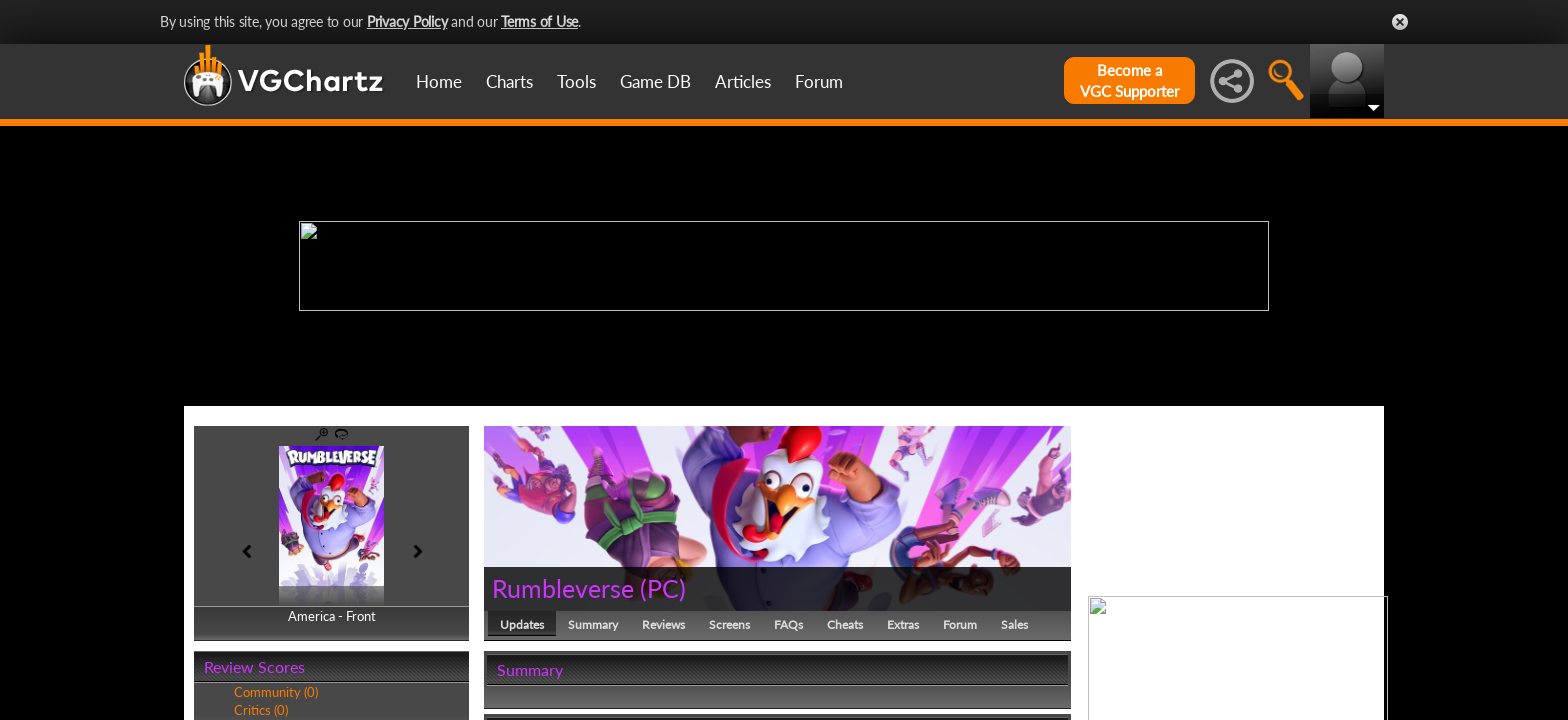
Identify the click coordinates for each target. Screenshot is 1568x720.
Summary (593, 624)
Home (439, 81)
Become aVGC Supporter (1129, 80)
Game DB (655, 81)
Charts (509, 81)
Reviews (663, 624)
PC (663, 588)
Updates (522, 624)
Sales (1014, 624)
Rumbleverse (563, 588)
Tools (576, 81)
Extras (903, 624)
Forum (819, 81)
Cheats (845, 624)
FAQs (788, 624)
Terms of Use (539, 21)
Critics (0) (261, 710)
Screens (729, 624)
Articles (743, 81)
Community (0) (276, 692)
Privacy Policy (407, 21)
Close (1400, 22)
